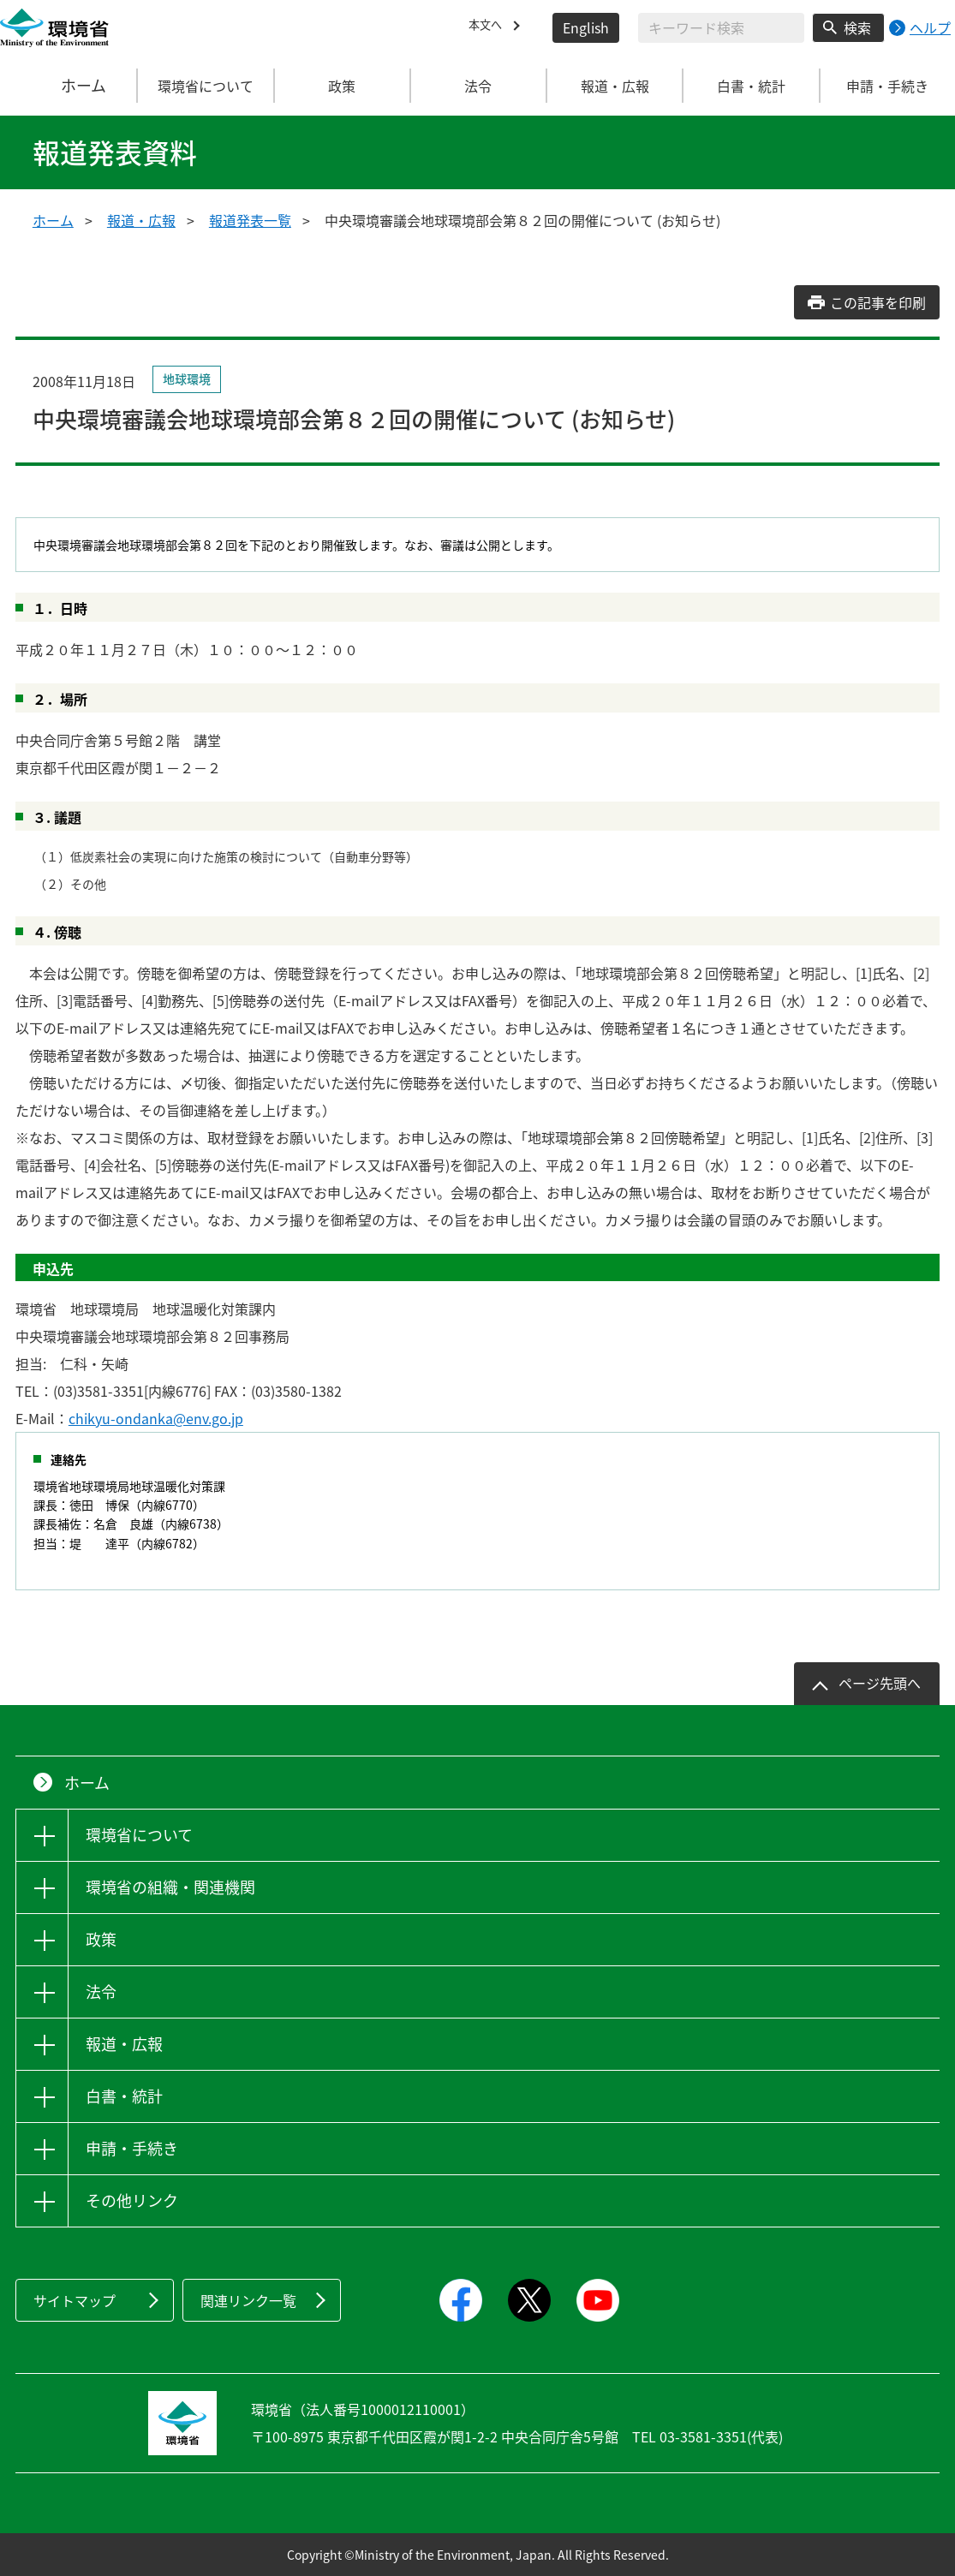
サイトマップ (74, 2300)
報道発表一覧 (250, 220)
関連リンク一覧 (248, 2300)
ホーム (69, 85)
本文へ (489, 27)
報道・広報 (141, 220)
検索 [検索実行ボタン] (857, 27)
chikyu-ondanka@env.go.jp (156, 1418)
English (586, 27)
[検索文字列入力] (721, 28)
